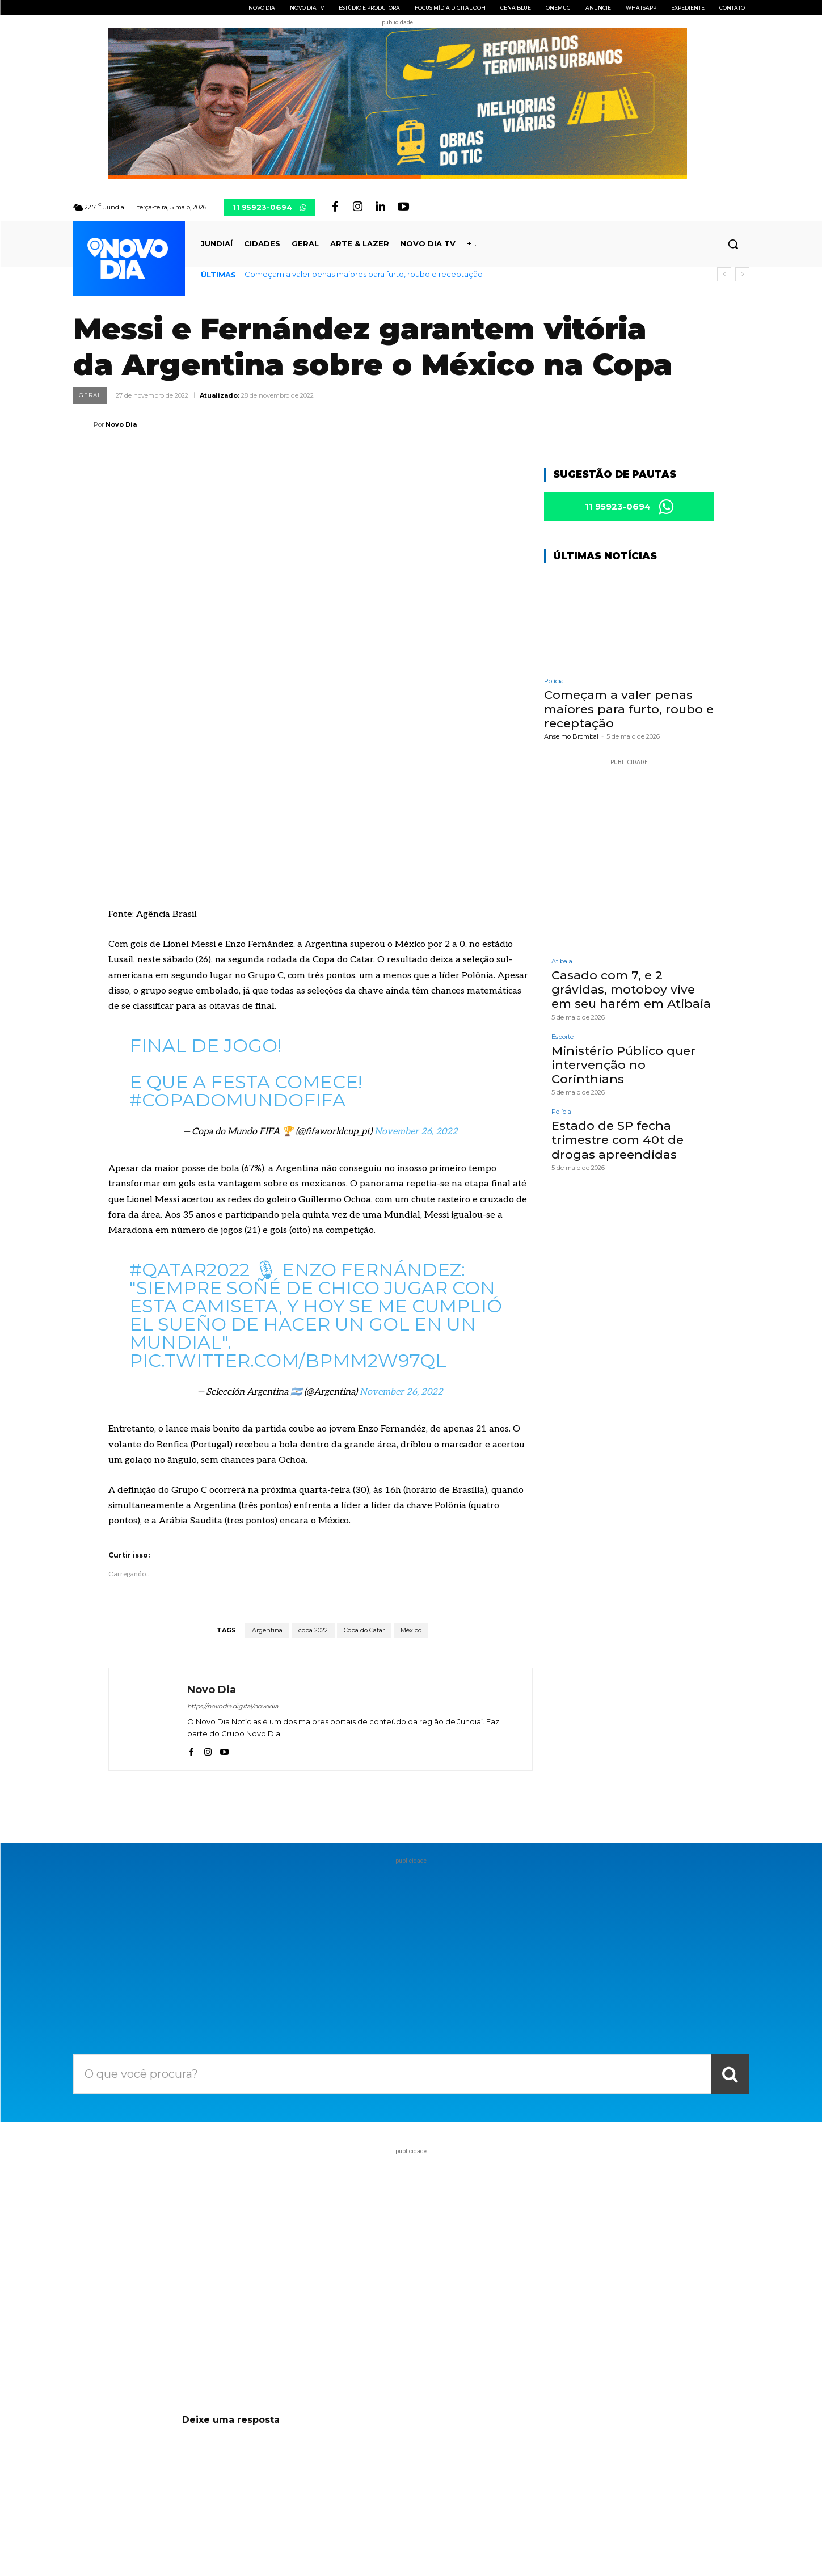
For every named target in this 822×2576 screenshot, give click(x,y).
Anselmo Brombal (571, 739)
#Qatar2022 (189, 1099)
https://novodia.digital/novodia (232, 1535)
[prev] (724, 274)
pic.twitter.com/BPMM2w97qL (287, 1190)
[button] (732, 244)
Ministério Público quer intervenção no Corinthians (623, 1067)
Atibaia (561, 964)
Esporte (562, 1039)
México (411, 1459)
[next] (742, 274)
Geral (90, 395)
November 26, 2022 (416, 961)
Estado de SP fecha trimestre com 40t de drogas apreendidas (617, 1142)
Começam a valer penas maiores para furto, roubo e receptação (364, 274)
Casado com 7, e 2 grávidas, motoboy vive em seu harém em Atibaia (631, 992)
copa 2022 (313, 1459)
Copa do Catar (364, 1459)
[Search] (730, 1903)
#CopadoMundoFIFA (237, 930)
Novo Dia (121, 424)
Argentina (267, 1459)
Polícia (554, 683)
